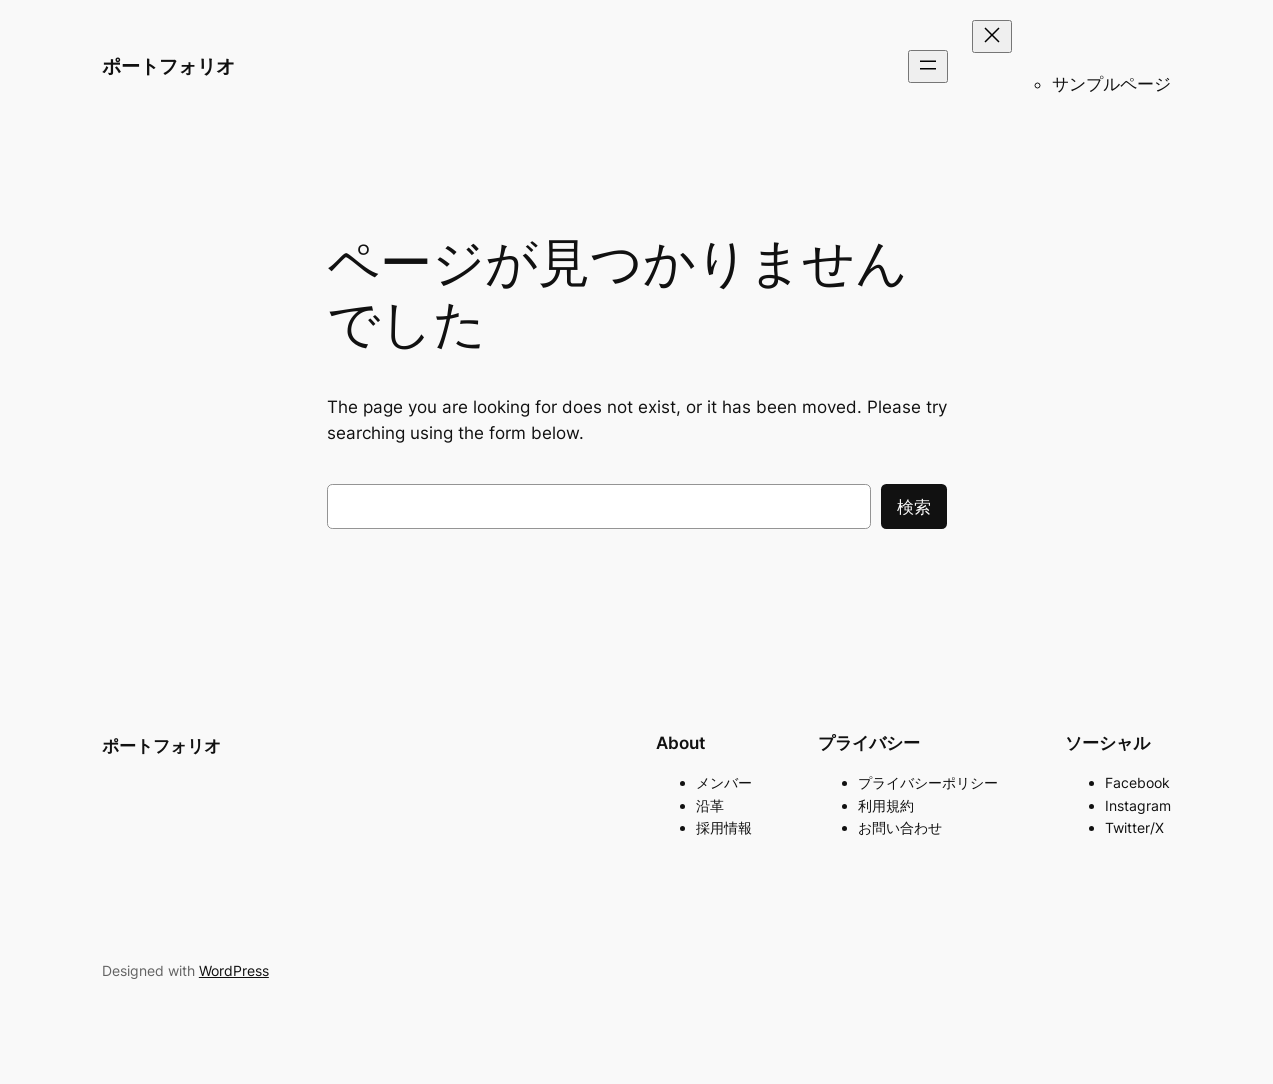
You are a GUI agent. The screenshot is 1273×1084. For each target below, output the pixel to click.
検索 (914, 507)
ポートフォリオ (168, 66)
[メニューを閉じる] (992, 36)
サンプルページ (1111, 84)
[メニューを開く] (928, 66)
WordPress (234, 970)
